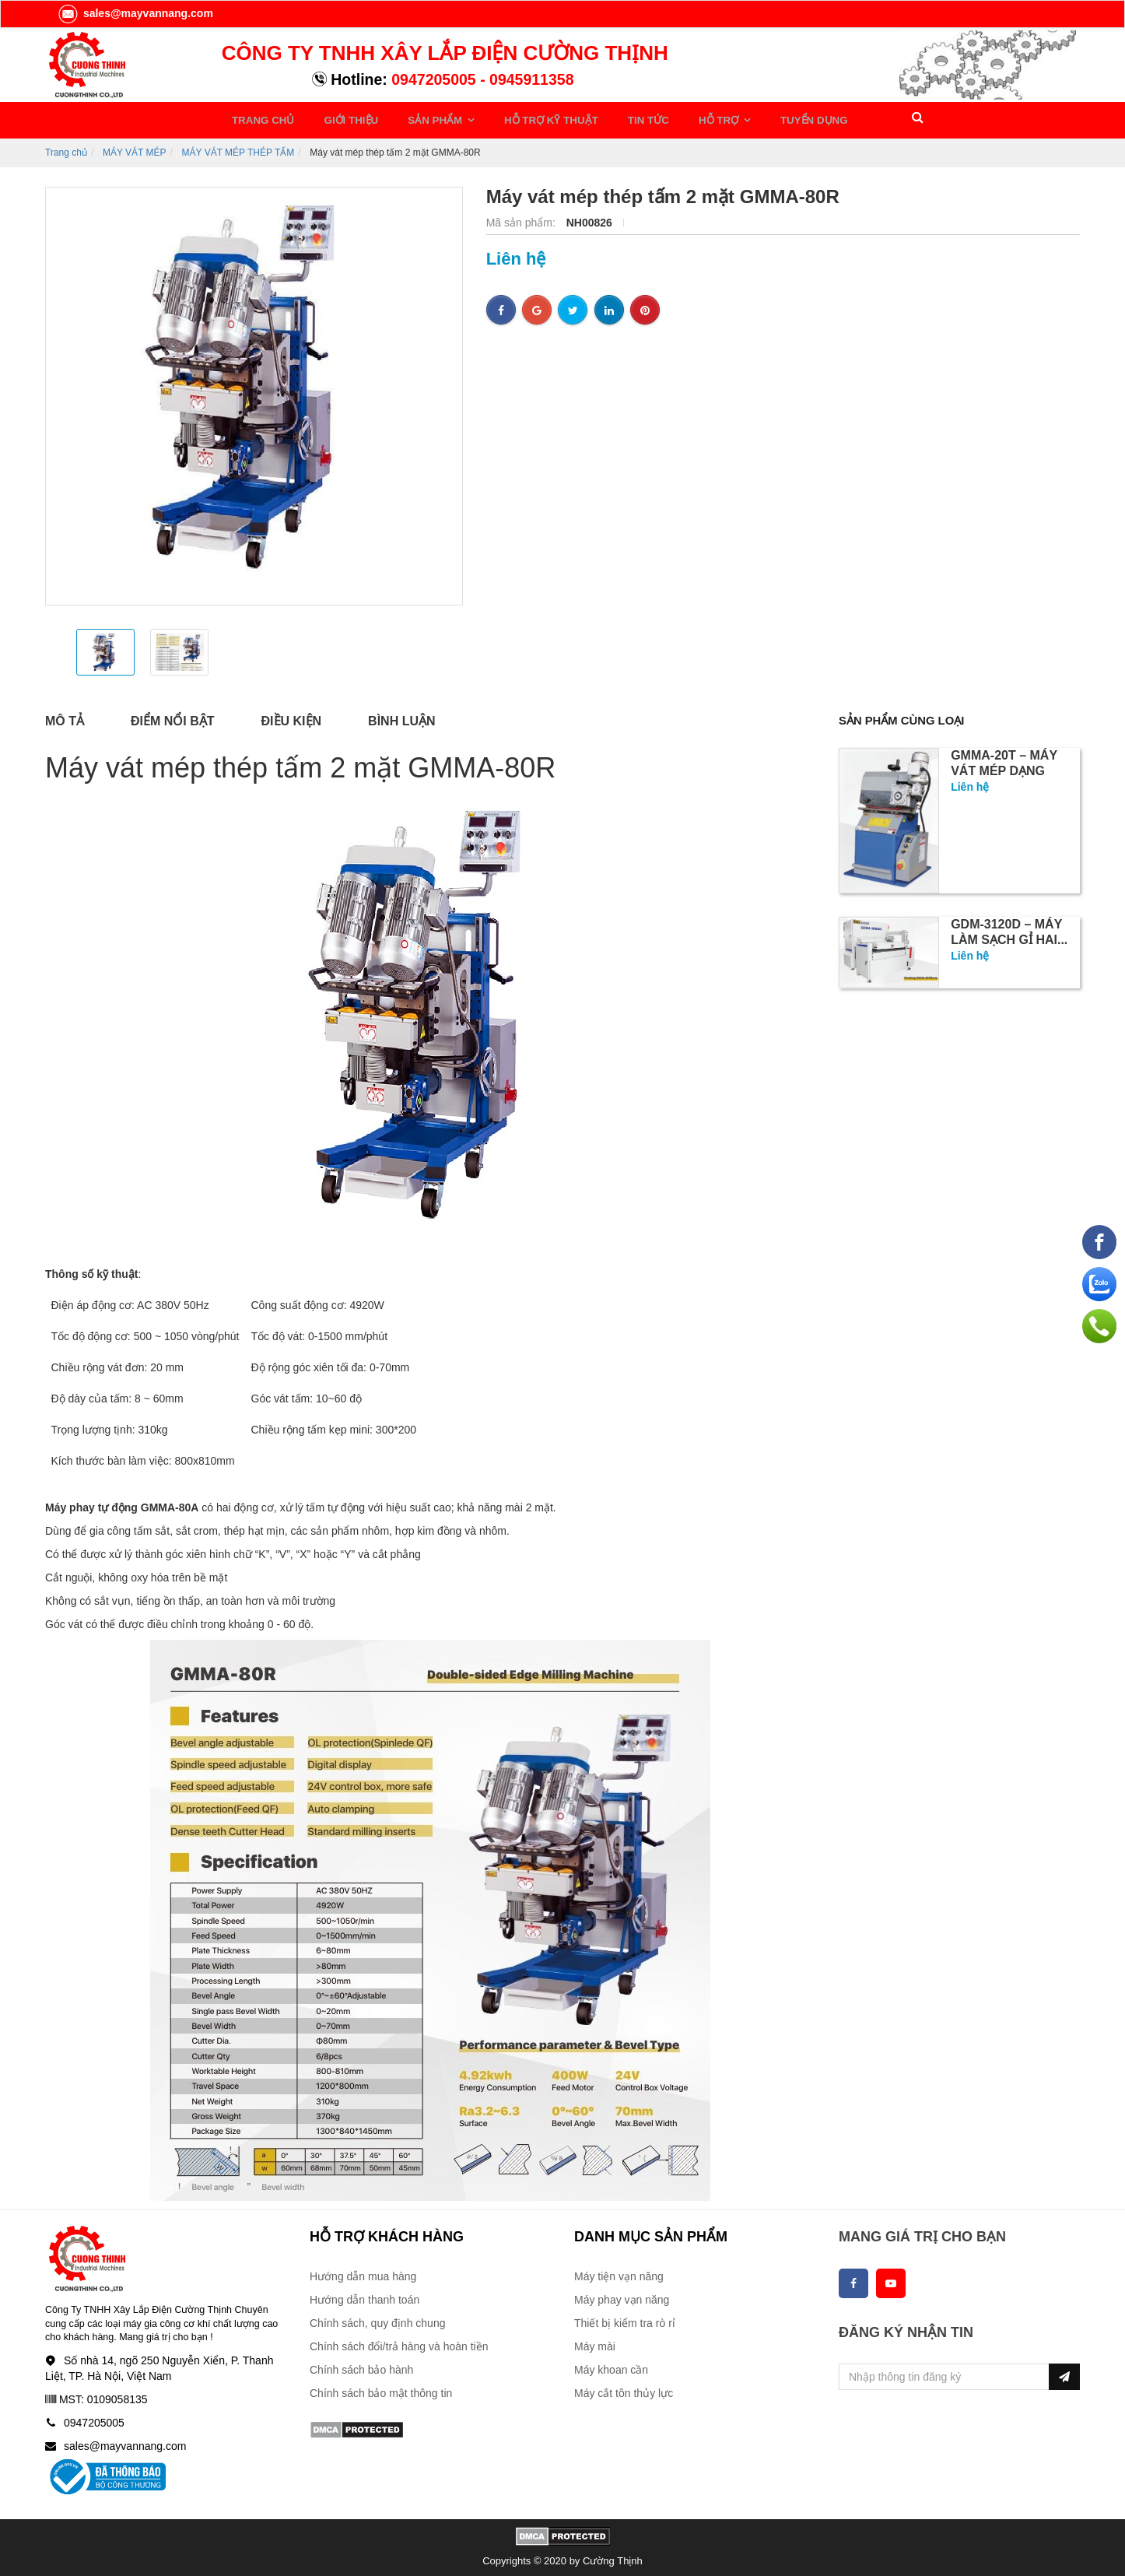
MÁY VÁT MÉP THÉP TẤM (238, 147)
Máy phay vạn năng (621, 2294)
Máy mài (594, 2341)
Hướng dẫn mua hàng (363, 2271)
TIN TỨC (606, 117)
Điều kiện (291, 716)
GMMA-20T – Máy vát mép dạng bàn (1004, 767)
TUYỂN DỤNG (752, 117)
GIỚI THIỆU (340, 117)
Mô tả (64, 716)
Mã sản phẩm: (522, 218)
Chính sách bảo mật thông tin (381, 2387)
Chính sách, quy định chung (377, 2317)
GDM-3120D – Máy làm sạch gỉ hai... (1009, 928)
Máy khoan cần (611, 2364)
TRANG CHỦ (262, 117)
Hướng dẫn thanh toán (364, 2294)
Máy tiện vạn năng (619, 2271)
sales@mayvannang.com (135, 13)
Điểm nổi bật (173, 716)
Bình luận (401, 716)
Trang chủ (66, 147)
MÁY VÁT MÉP (134, 147)
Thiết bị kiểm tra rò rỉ (624, 2317)
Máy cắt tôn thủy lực (623, 2387)
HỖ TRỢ (669, 117)
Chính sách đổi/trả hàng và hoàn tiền (399, 2341)
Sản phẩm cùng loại (907, 716)
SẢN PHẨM (416, 117)
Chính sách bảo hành (361, 2364)
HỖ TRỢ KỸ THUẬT (518, 117)
